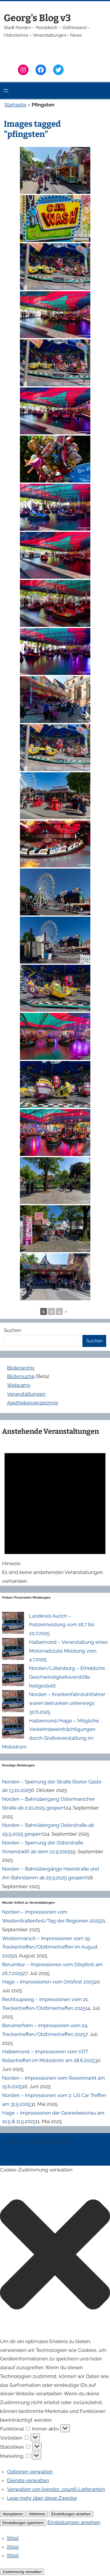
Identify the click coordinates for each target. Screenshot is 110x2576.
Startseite (15, 105)
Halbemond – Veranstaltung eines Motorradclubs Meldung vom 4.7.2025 (68, 1651)
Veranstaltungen (26, 1394)
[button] (55, 2255)
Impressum (82, 2141)
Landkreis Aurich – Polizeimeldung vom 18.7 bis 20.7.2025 (61, 1624)
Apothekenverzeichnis (32, 1403)
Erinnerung (17, 2157)
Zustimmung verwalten (22, 2572)
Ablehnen (37, 2514)
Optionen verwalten (30, 2472)
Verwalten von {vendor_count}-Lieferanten (56, 2489)
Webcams (18, 1385)
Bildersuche (21, 1376)
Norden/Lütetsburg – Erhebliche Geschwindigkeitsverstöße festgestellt (67, 1677)
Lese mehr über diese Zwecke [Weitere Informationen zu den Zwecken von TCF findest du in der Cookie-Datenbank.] (42, 2498)
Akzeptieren (12, 2514)
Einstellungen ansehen (71, 2514)
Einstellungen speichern (23, 2523)
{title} (12, 2538)
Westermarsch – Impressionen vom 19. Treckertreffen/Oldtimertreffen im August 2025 (50, 1947)
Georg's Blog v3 (37, 17)
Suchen (12, 1330)
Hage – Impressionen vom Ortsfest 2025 (48, 1982)
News (96, 2149)
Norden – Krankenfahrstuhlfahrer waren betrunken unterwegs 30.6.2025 (67, 1703)
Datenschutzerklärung (29, 2149)
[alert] (55, 1513)
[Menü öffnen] (6, 90)
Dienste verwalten (28, 2480)
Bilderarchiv (21, 1368)
